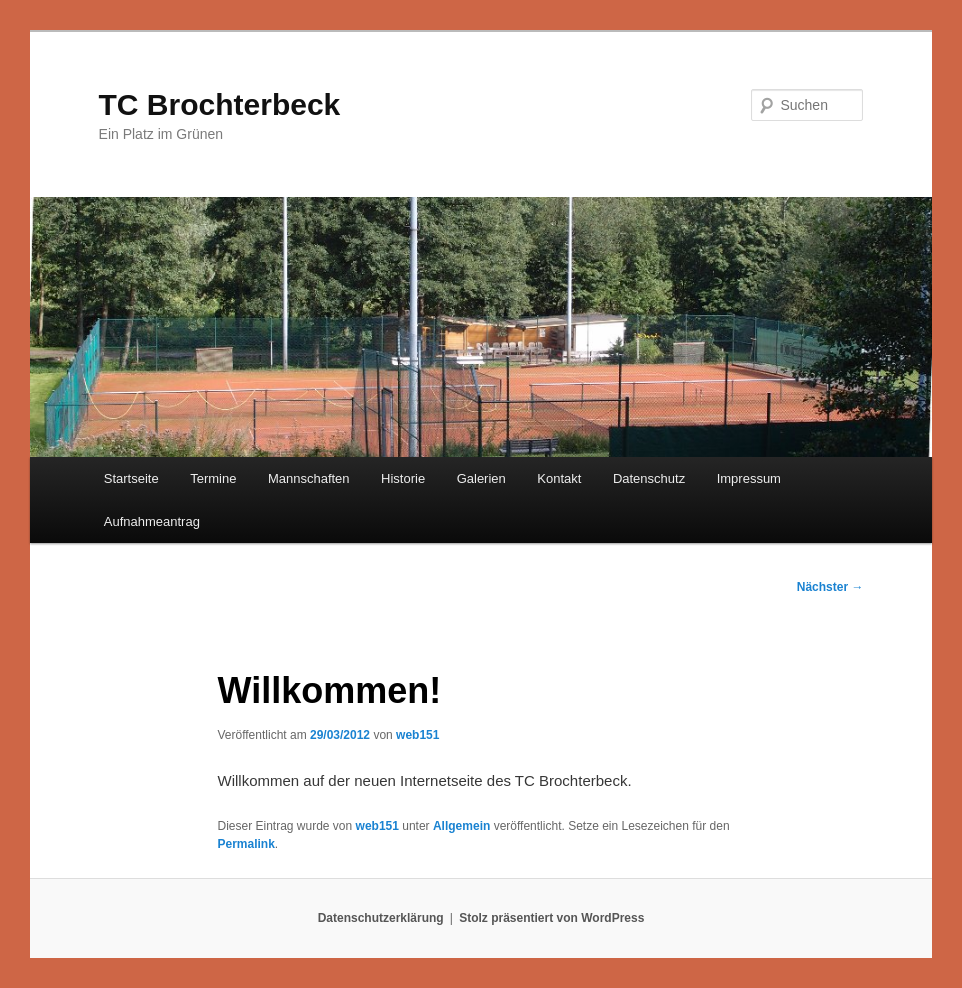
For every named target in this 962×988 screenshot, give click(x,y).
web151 (417, 735)
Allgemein (461, 826)
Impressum (749, 478)
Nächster (830, 587)
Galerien (481, 478)
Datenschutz (649, 478)
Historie (403, 478)
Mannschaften (309, 478)
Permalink (245, 844)
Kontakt (559, 478)
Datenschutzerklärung (381, 918)
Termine (213, 478)
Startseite (131, 478)
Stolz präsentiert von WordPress (551, 918)
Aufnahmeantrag (152, 521)
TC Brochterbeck (220, 104)
